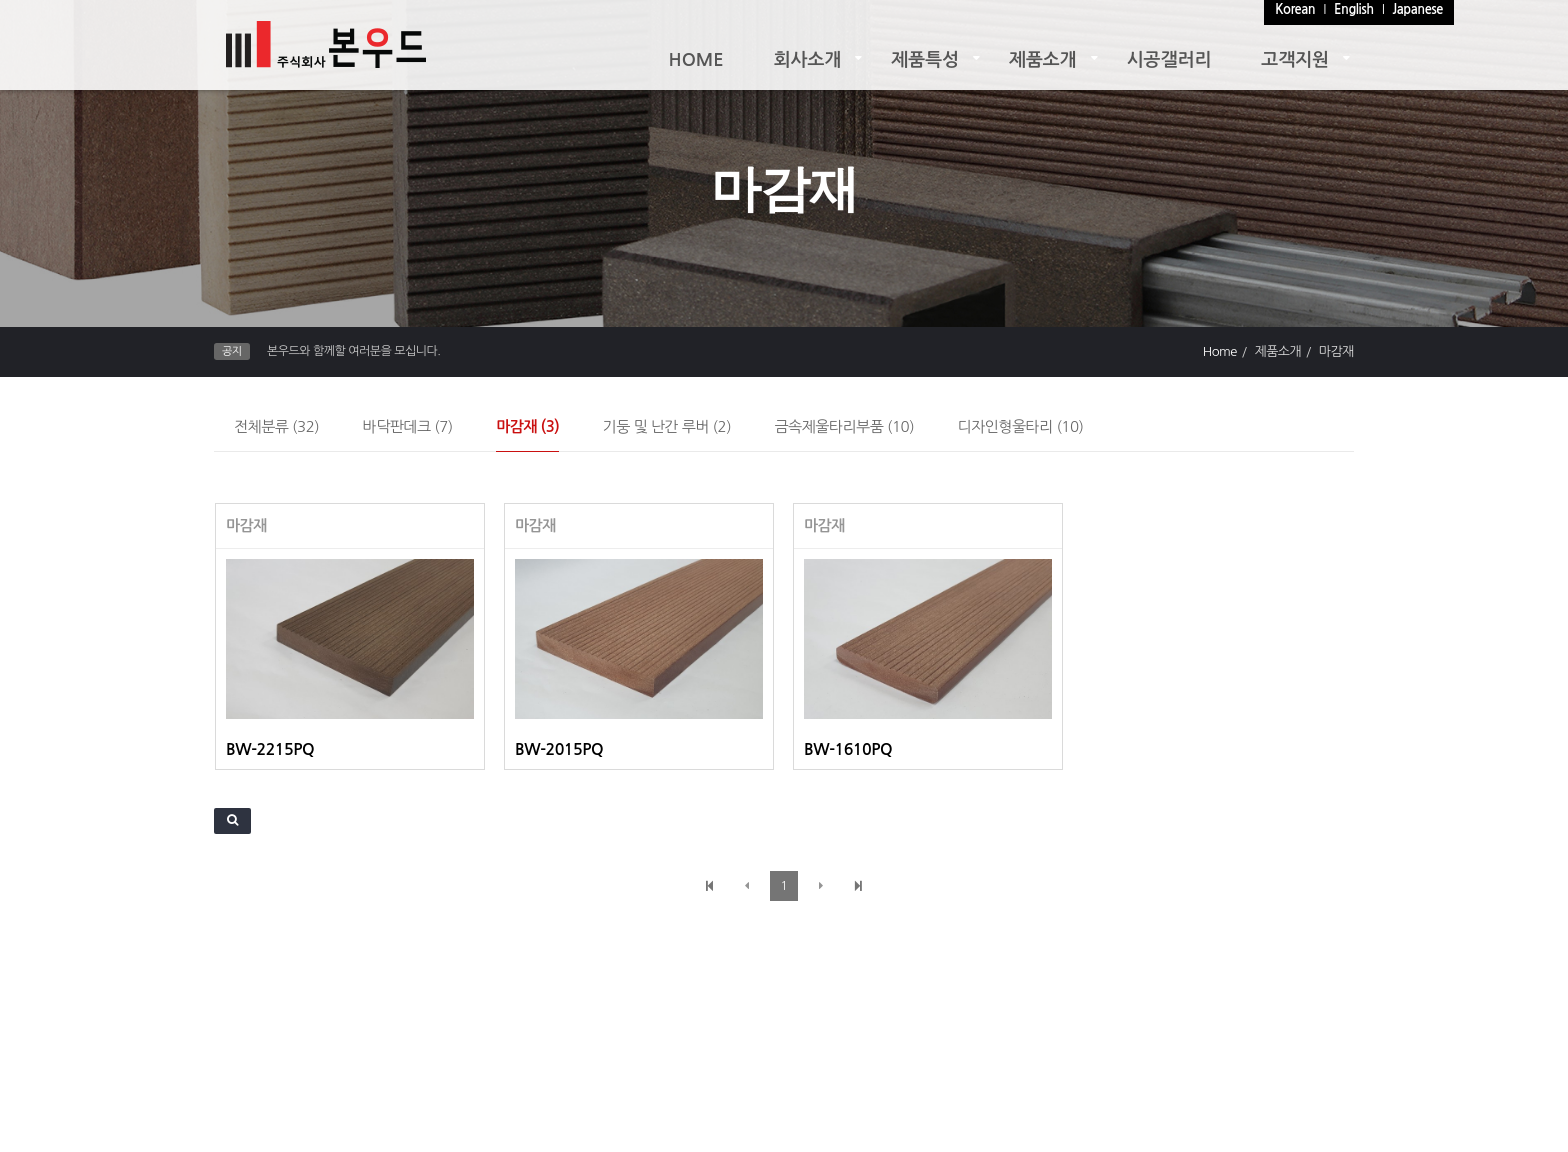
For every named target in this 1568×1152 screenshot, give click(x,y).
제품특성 (925, 60)
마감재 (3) (527, 426)
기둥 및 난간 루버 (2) (667, 426)
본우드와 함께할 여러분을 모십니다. (353, 351)
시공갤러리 (1169, 60)
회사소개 (808, 60)
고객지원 (1295, 60)
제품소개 (1043, 60)
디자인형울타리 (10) (1021, 426)
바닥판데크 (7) (408, 426)
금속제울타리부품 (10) (845, 426)
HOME (696, 60)
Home (1220, 351)
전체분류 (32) (276, 426)
